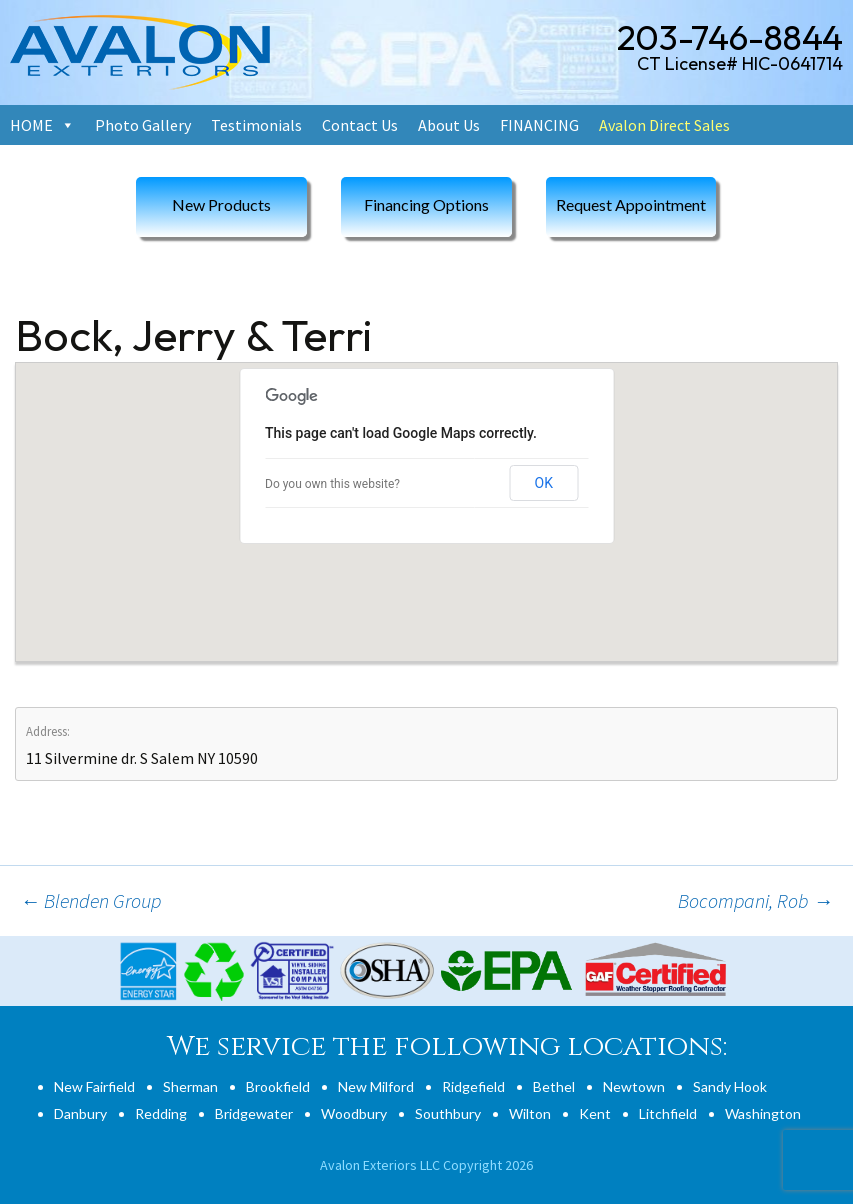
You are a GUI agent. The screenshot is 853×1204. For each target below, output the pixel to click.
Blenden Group (90, 900)
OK (544, 483)
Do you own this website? (332, 484)
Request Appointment (631, 204)
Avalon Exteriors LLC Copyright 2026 (426, 1165)
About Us (449, 125)
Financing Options (426, 204)
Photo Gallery (143, 125)
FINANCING (539, 125)
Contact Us (360, 125)
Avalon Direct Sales (664, 125)
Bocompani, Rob (755, 900)
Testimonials (256, 125)
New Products (221, 204)
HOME (31, 125)
